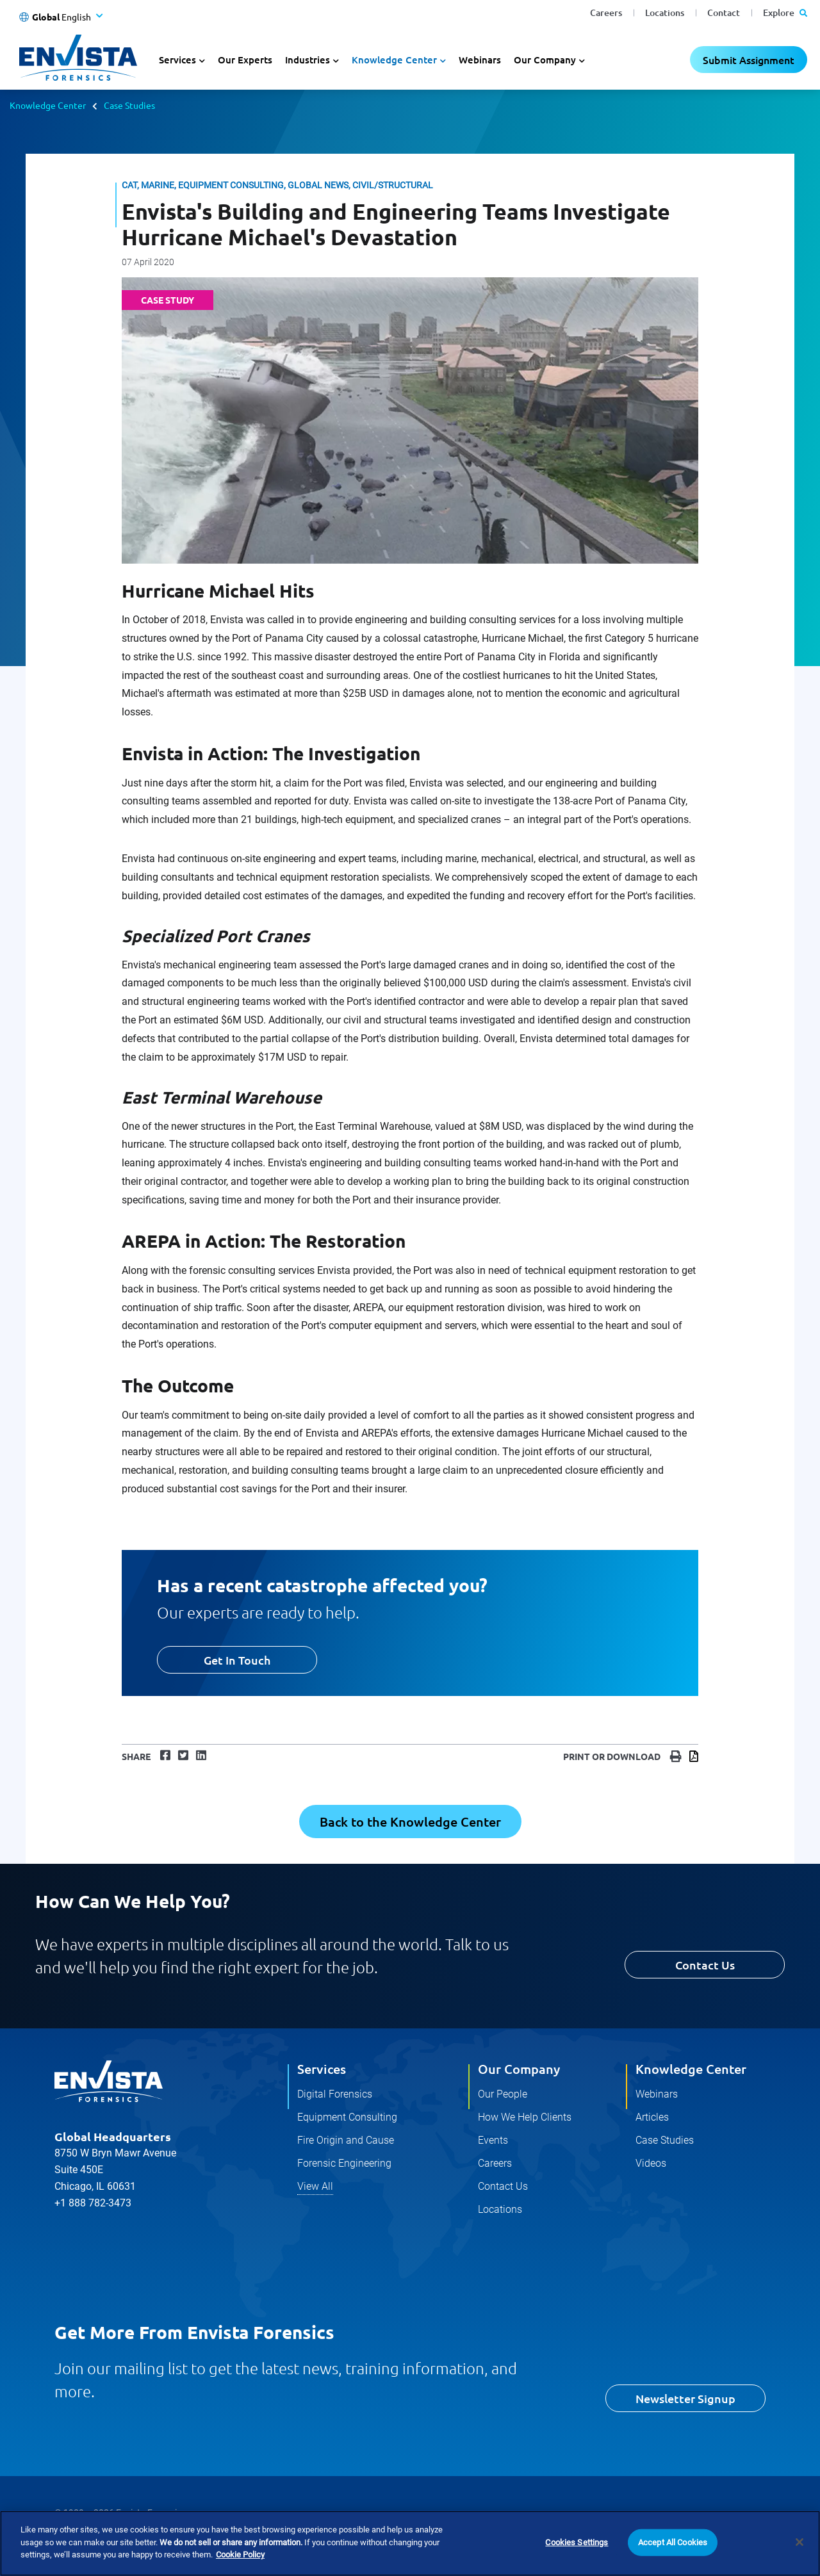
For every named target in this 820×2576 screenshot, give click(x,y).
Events (493, 2140)
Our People (502, 2094)
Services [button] (177, 59)
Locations (664, 12)
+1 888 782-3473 (92, 2203)
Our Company (519, 2068)
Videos (651, 2163)
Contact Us (705, 1964)
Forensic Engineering (344, 2163)
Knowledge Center (48, 105)
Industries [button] (307, 59)
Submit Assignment (748, 60)
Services (321, 2068)
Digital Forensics (334, 2094)
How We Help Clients (524, 2117)
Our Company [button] (545, 59)
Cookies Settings (576, 2543)
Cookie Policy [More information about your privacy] (240, 2555)
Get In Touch (237, 1659)
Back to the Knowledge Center (410, 1821)
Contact (723, 12)
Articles (652, 2117)
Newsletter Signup (685, 2398)
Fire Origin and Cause (345, 2140)
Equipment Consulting (347, 2117)
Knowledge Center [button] (394, 59)
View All (315, 2186)
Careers (606, 12)
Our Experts (245, 59)
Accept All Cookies (672, 2543)
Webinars (480, 59)
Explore (785, 12)
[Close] (799, 2543)
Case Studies (129, 105)
